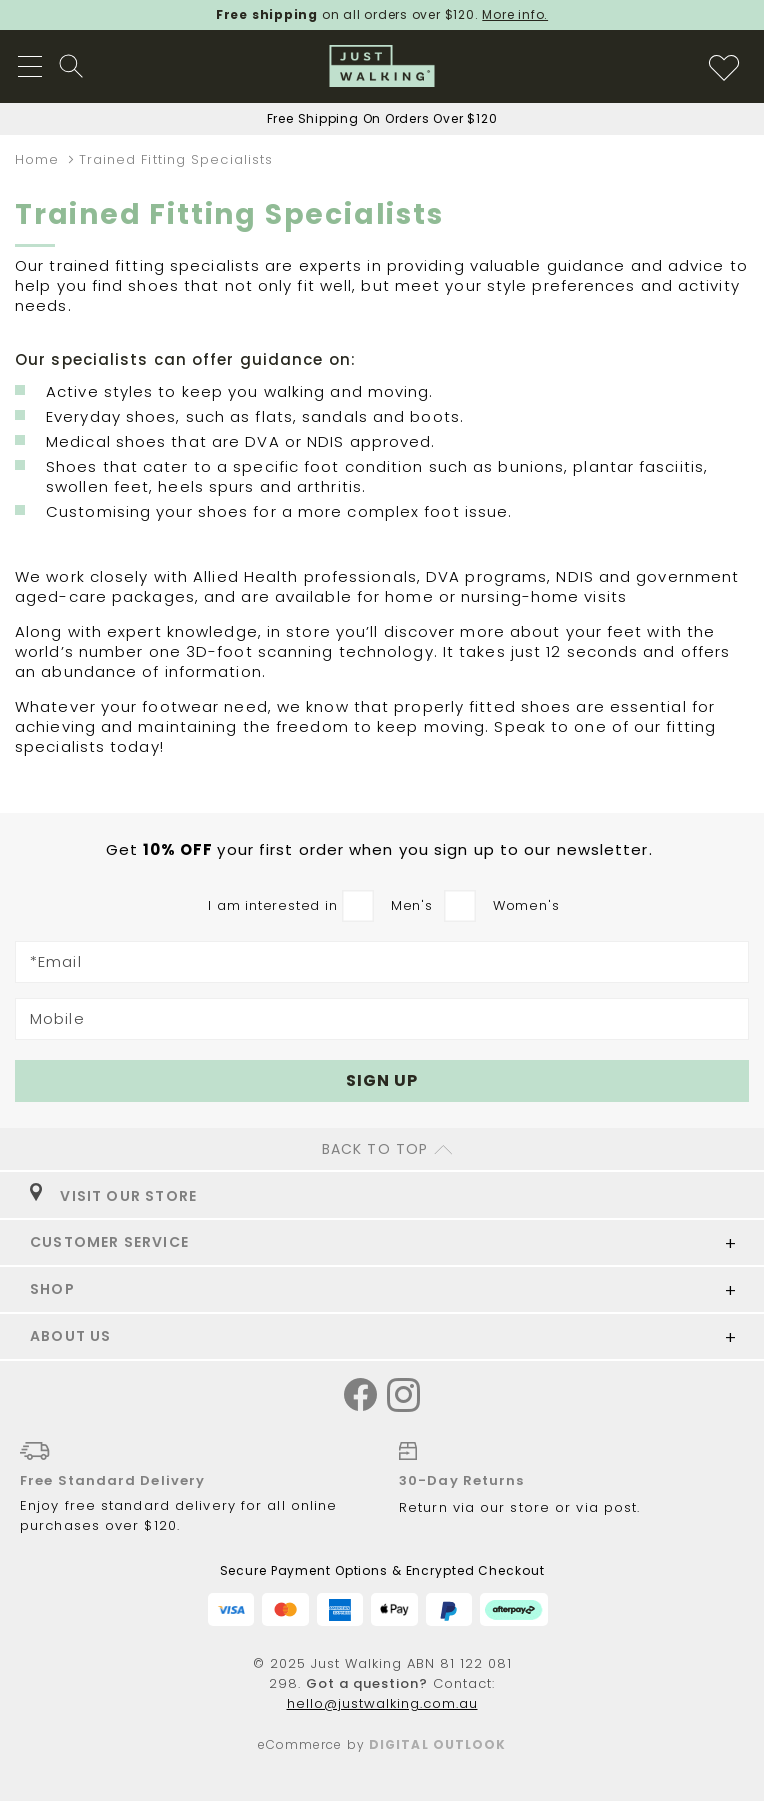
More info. (515, 14)
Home (40, 159)
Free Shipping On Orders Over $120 (382, 118)
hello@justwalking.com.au (382, 1703)
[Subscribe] (382, 1081)
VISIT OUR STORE (113, 1196)
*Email (56, 962)
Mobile (57, 1019)
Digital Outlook (438, 1744)
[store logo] (382, 66)
